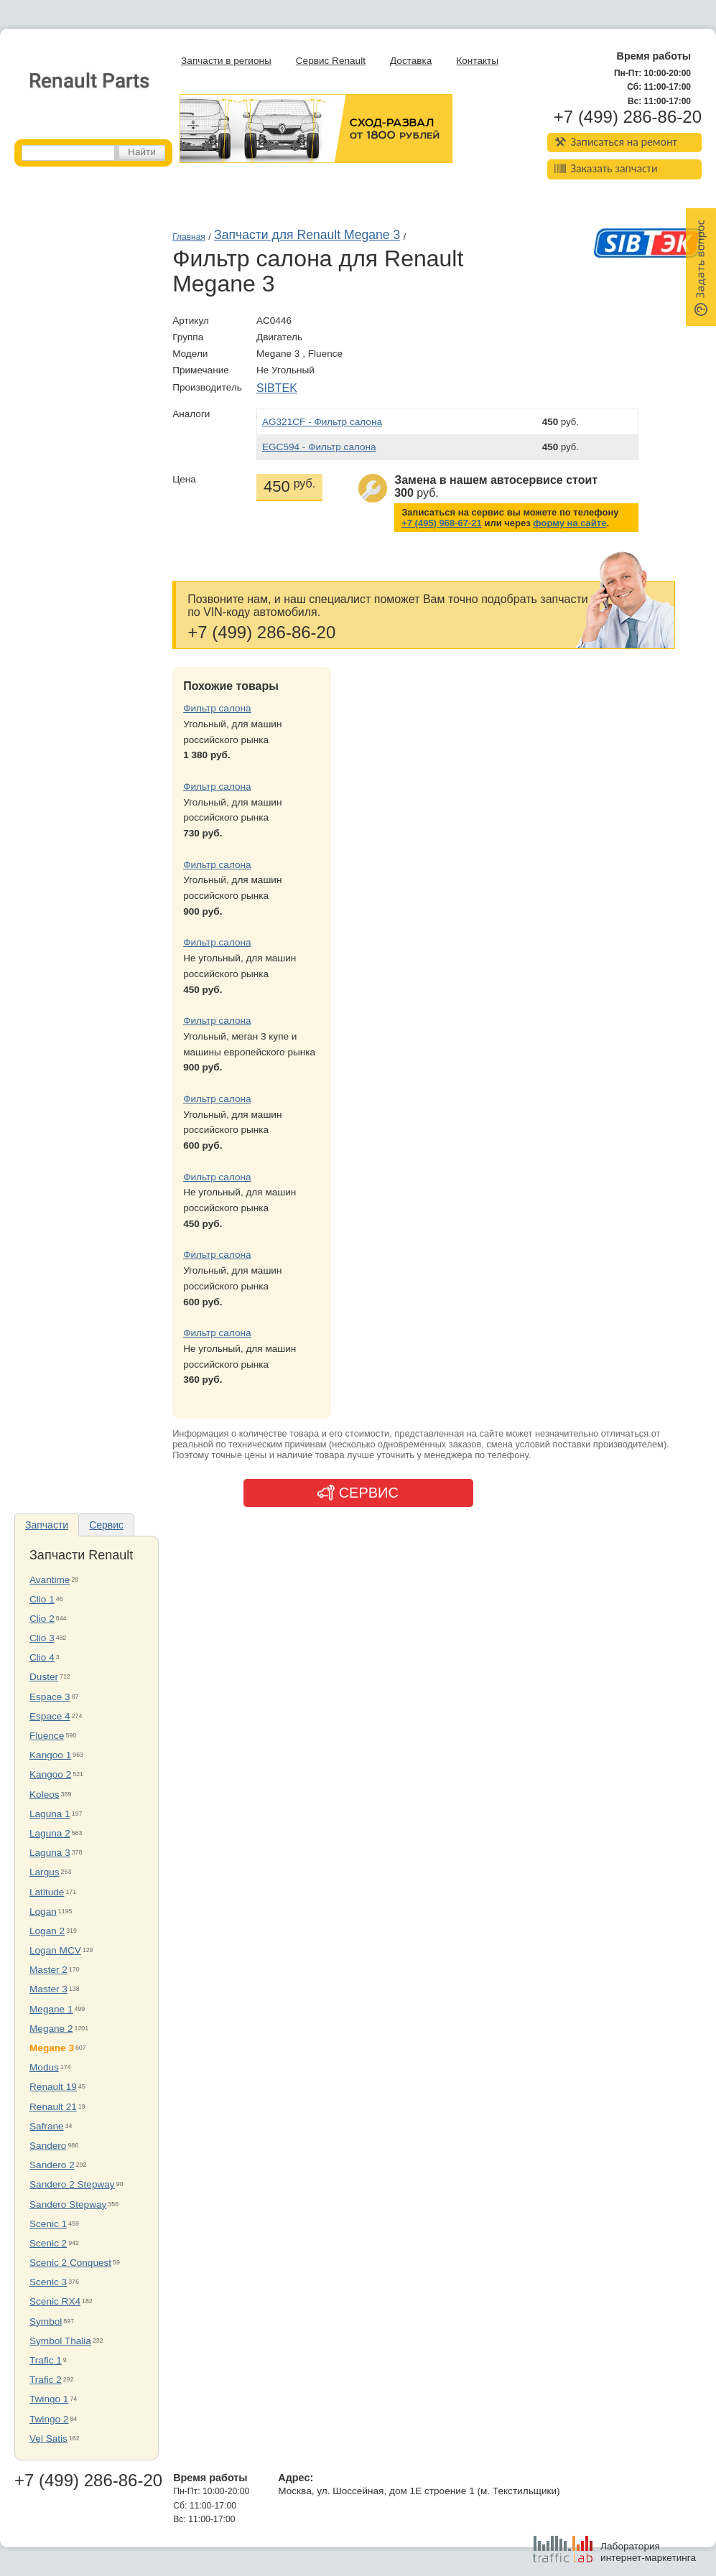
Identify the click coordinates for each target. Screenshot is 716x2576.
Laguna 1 (49, 1814)
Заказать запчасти (606, 168)
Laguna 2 (49, 1833)
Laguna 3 (49, 1852)
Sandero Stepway (67, 2204)
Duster (43, 1676)
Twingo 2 (48, 2419)
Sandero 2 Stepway (72, 2184)
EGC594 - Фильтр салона (319, 447)
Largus (44, 1872)
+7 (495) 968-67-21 (441, 523)
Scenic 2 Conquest (70, 2262)
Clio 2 (42, 1618)
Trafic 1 (45, 2360)
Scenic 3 (48, 2282)
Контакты (477, 60)
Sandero (47, 2145)
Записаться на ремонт (615, 142)
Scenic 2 (48, 2243)
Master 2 (48, 1969)
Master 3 (48, 1989)
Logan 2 (47, 1931)
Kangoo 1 (50, 1755)
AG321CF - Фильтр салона (322, 421)
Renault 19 (53, 2086)
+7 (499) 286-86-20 (628, 117)
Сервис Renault (331, 60)
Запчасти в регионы (226, 60)
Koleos (44, 1794)
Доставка (411, 60)
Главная (188, 237)
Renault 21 (53, 2106)
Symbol (45, 2321)
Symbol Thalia (60, 2340)
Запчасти (46, 1525)
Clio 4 (42, 1657)
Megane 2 (51, 2028)
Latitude (46, 1892)
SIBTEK (276, 388)
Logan (43, 1911)
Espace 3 (49, 1696)
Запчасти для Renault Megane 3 (307, 235)
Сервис (106, 1525)
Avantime (49, 1579)
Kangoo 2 (50, 1774)
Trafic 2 (45, 2379)
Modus (44, 2067)
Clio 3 (42, 1638)
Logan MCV (55, 1950)
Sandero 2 (52, 2165)
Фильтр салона (217, 708)
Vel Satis (48, 2438)
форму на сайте (569, 523)
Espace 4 (49, 1716)
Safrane (46, 2126)
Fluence (46, 1735)
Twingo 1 (48, 2399)
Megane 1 (51, 2009)
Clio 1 (42, 1599)
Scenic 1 (48, 2223)
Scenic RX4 (54, 2301)
